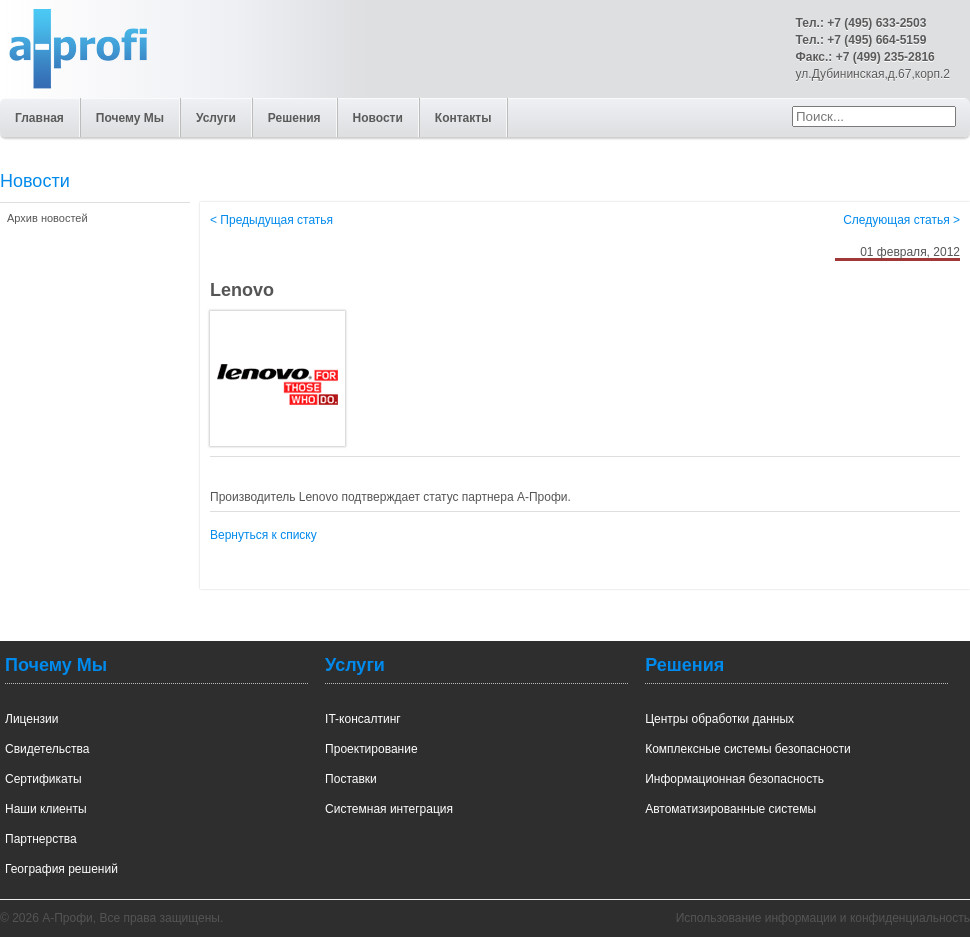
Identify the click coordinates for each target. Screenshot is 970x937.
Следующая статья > (901, 220)
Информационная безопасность (734, 779)
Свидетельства (47, 749)
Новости (378, 118)
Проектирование (371, 749)
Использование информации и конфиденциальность (823, 918)
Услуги (216, 118)
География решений (61, 869)
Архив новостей (47, 218)
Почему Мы (130, 118)
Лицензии (32, 719)
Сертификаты (43, 779)
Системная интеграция (389, 809)
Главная (39, 118)
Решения (294, 118)
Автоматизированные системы (730, 809)
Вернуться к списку (263, 535)
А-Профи (49, 118)
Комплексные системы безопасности (748, 749)
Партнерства (41, 839)
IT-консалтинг (363, 719)
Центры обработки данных (719, 719)
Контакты (463, 118)
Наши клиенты (46, 809)
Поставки (351, 779)
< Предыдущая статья (271, 220)
